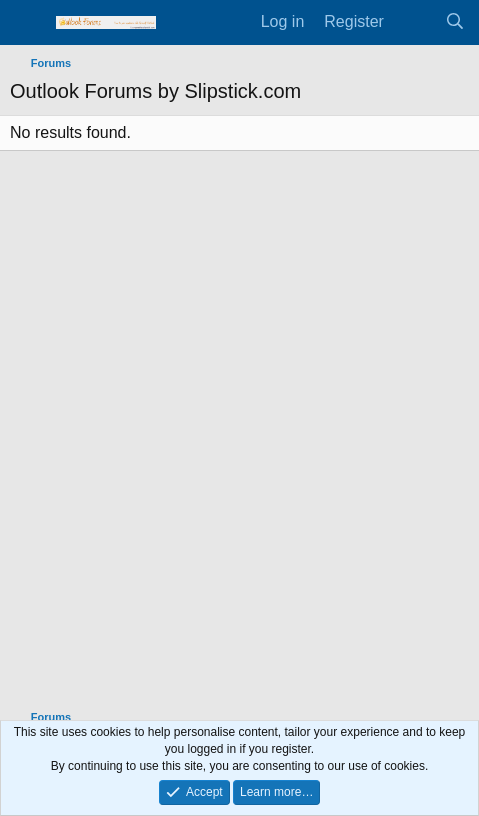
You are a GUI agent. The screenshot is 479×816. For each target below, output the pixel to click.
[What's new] (414, 22)
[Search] (454, 22)
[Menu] (27, 23)
